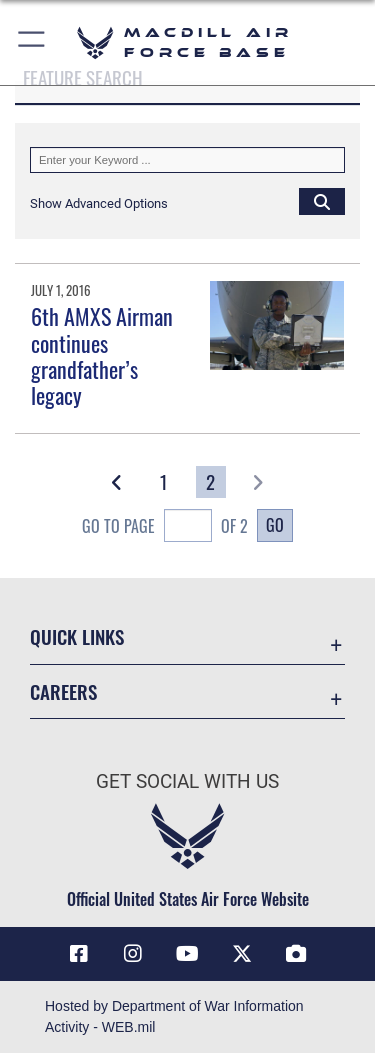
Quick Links (77, 636)
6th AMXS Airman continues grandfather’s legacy (102, 355)
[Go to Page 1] (164, 482)
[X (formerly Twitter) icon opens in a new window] (242, 954)
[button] (32, 42)
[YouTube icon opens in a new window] (188, 954)
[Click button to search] (322, 201)
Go (275, 525)
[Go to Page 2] (211, 482)
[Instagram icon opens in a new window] (133, 954)
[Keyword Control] (187, 160)
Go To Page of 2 (165, 527)
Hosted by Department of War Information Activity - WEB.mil (174, 1016)
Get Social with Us (187, 781)
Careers (63, 691)
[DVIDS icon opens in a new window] (296, 954)
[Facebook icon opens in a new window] (79, 954)
